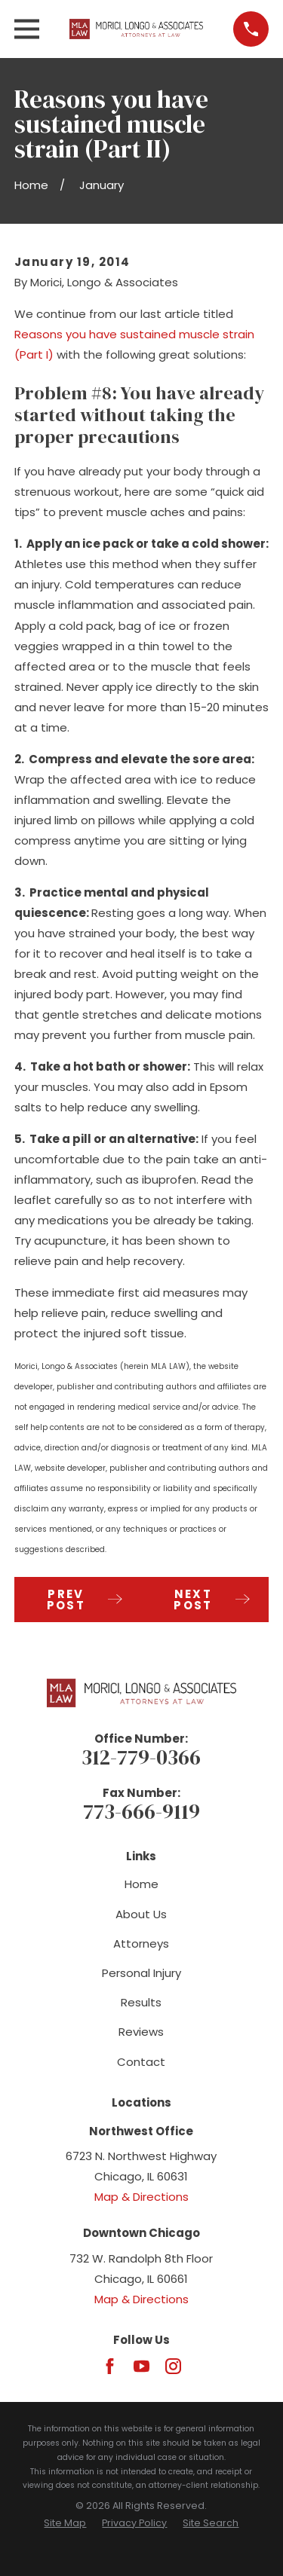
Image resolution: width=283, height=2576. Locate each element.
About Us (141, 1914)
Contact (141, 2062)
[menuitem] (65, 2523)
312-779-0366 (141, 1757)
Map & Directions (141, 2197)
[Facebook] (110, 2366)
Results (141, 2002)
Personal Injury (141, 1973)
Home (141, 1884)
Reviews (141, 2032)
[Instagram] (173, 2366)
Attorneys (141, 1943)
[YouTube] (141, 2366)
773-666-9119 (141, 1812)
